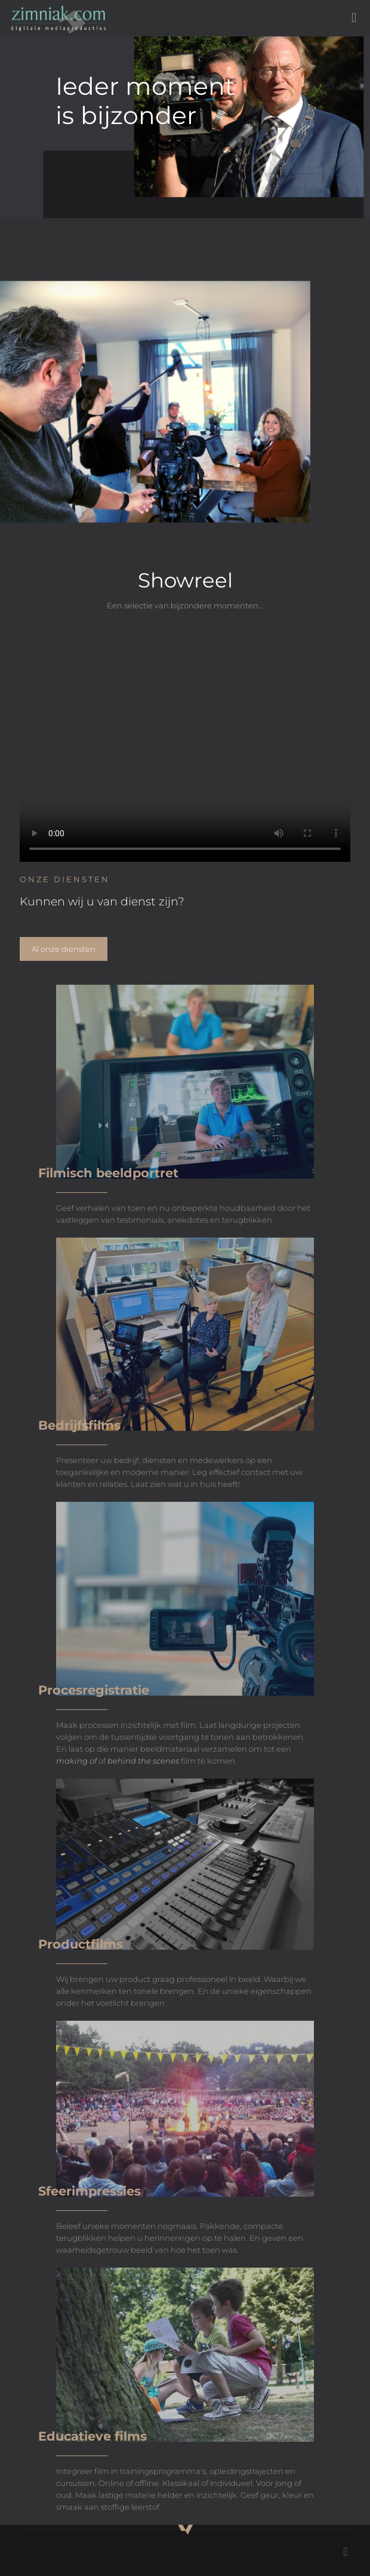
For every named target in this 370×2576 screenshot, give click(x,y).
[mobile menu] (354, 18)
